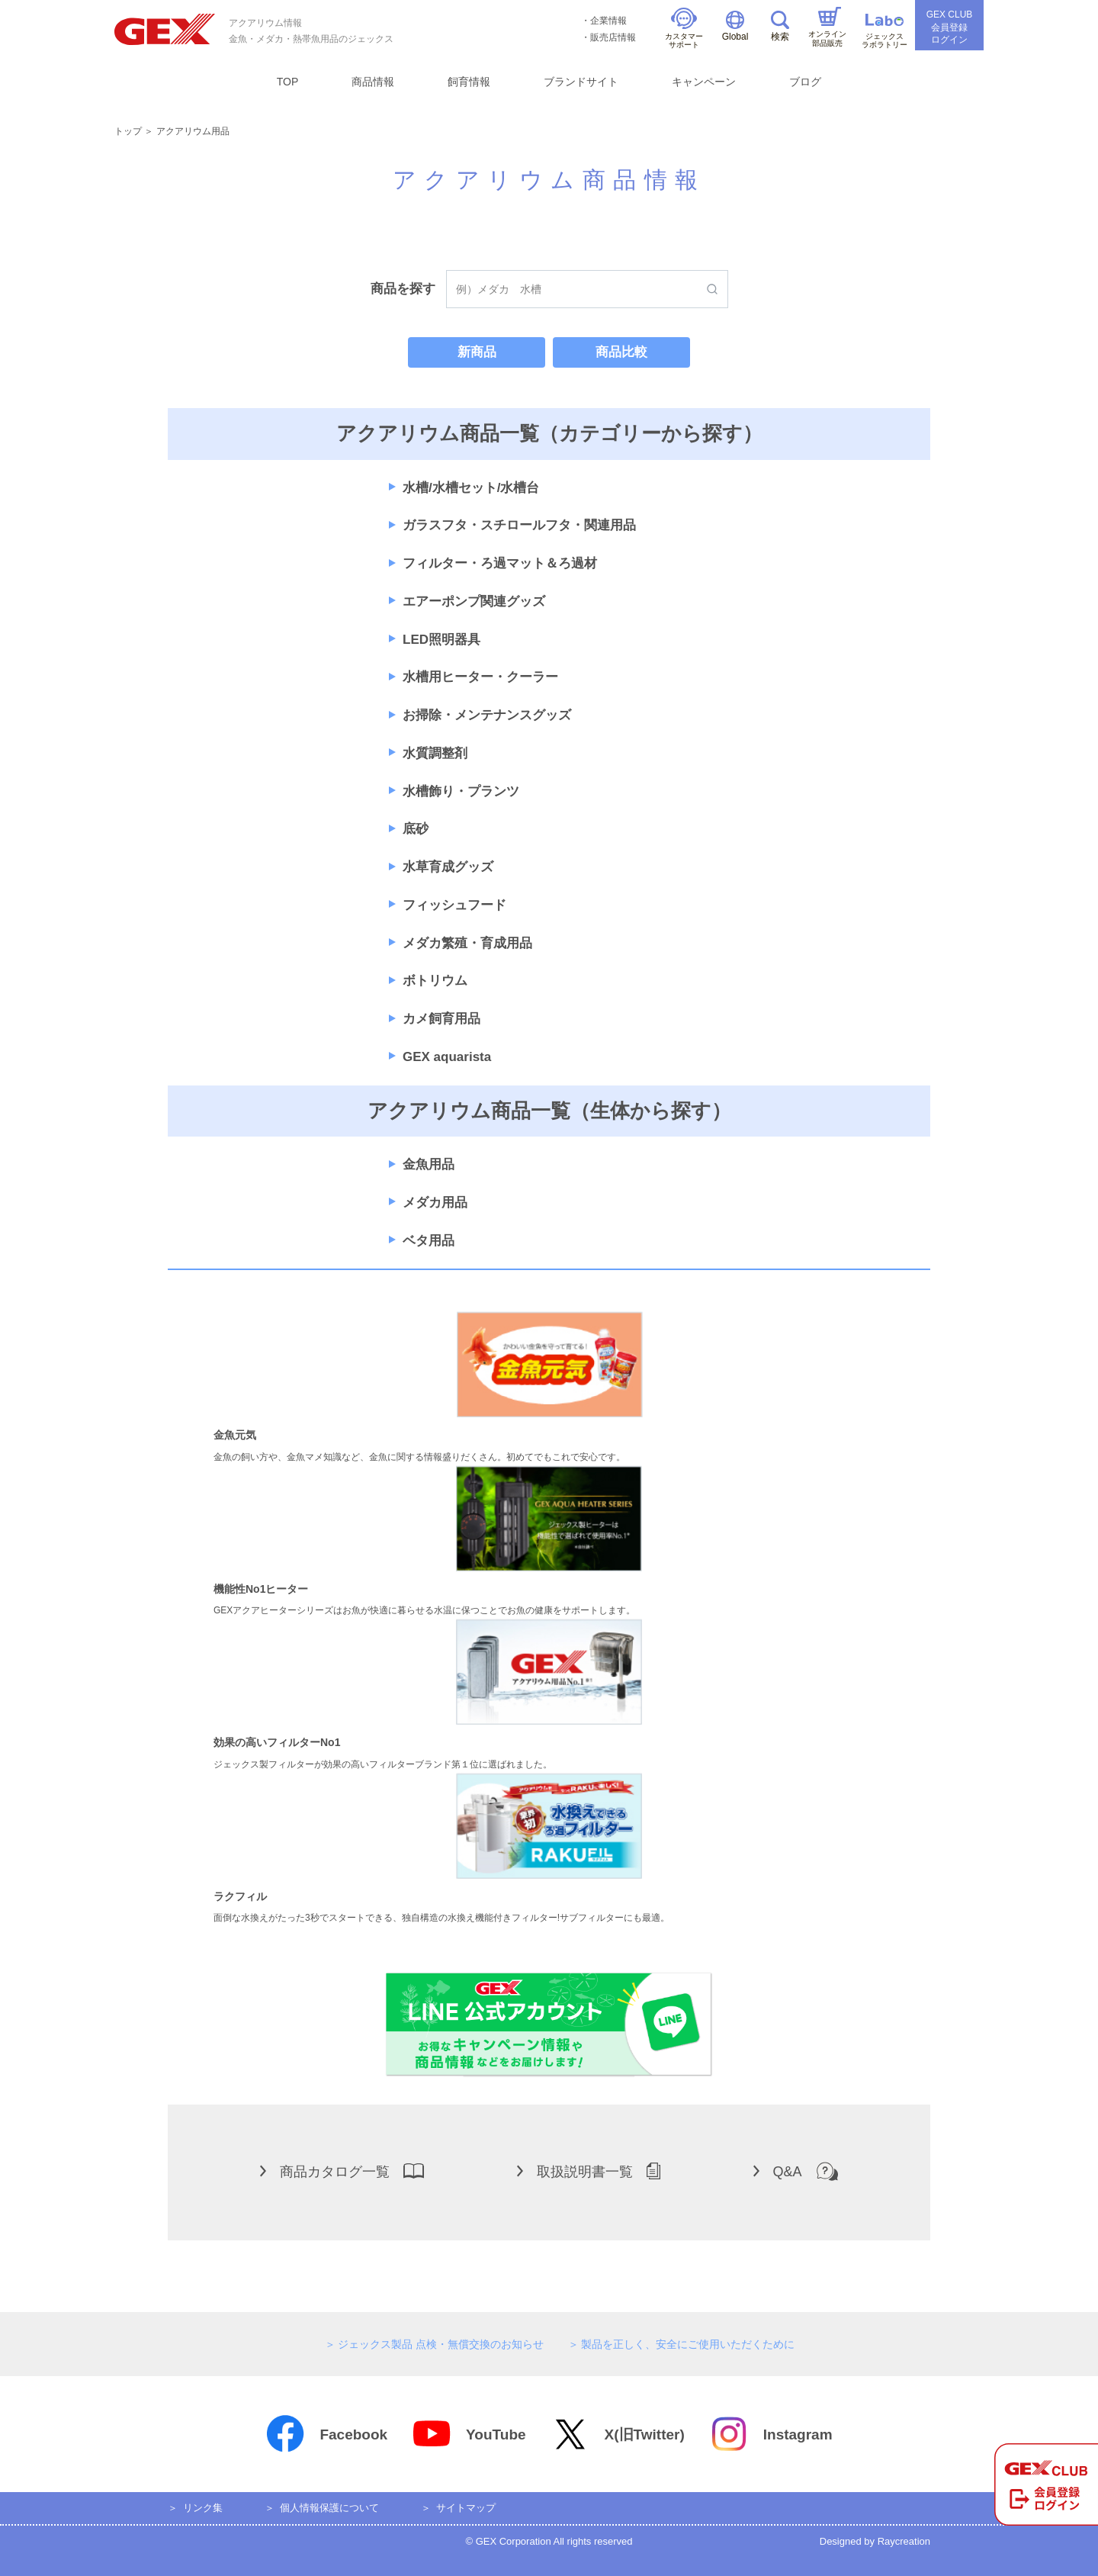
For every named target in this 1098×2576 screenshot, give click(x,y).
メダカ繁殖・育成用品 (467, 943)
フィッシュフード (454, 905)
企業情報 (608, 20)
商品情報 (373, 82)
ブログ (805, 82)
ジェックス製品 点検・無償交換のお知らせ (441, 2344)
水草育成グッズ (448, 867)
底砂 (416, 829)
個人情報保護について (329, 2507)
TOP (288, 82)
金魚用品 (428, 1164)
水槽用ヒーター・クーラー (480, 677)
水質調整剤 (435, 753)
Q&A (795, 2171)
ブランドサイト (581, 82)
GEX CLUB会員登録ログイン (949, 27)
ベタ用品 (428, 1240)
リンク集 (203, 2507)
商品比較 (621, 352)
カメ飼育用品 (441, 1018)
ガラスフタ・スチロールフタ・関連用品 (519, 525)
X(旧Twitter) (618, 2434)
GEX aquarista (447, 1057)
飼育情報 (469, 82)
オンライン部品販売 (827, 27)
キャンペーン (704, 82)
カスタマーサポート (684, 29)
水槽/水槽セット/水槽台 (471, 488)
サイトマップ (466, 2507)
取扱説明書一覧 (588, 2171)
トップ (128, 131)
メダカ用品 (435, 1202)
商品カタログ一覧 (342, 2171)
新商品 (477, 352)
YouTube (468, 2434)
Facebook (326, 2434)
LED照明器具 (441, 639)
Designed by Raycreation (875, 2541)
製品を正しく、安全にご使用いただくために (688, 2344)
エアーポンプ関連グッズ (474, 601)
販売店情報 (613, 37)
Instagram (771, 2434)
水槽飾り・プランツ (461, 791)
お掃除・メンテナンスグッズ (487, 715)
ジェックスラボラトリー (884, 32)
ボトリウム (435, 980)
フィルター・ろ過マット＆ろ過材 (500, 563)
